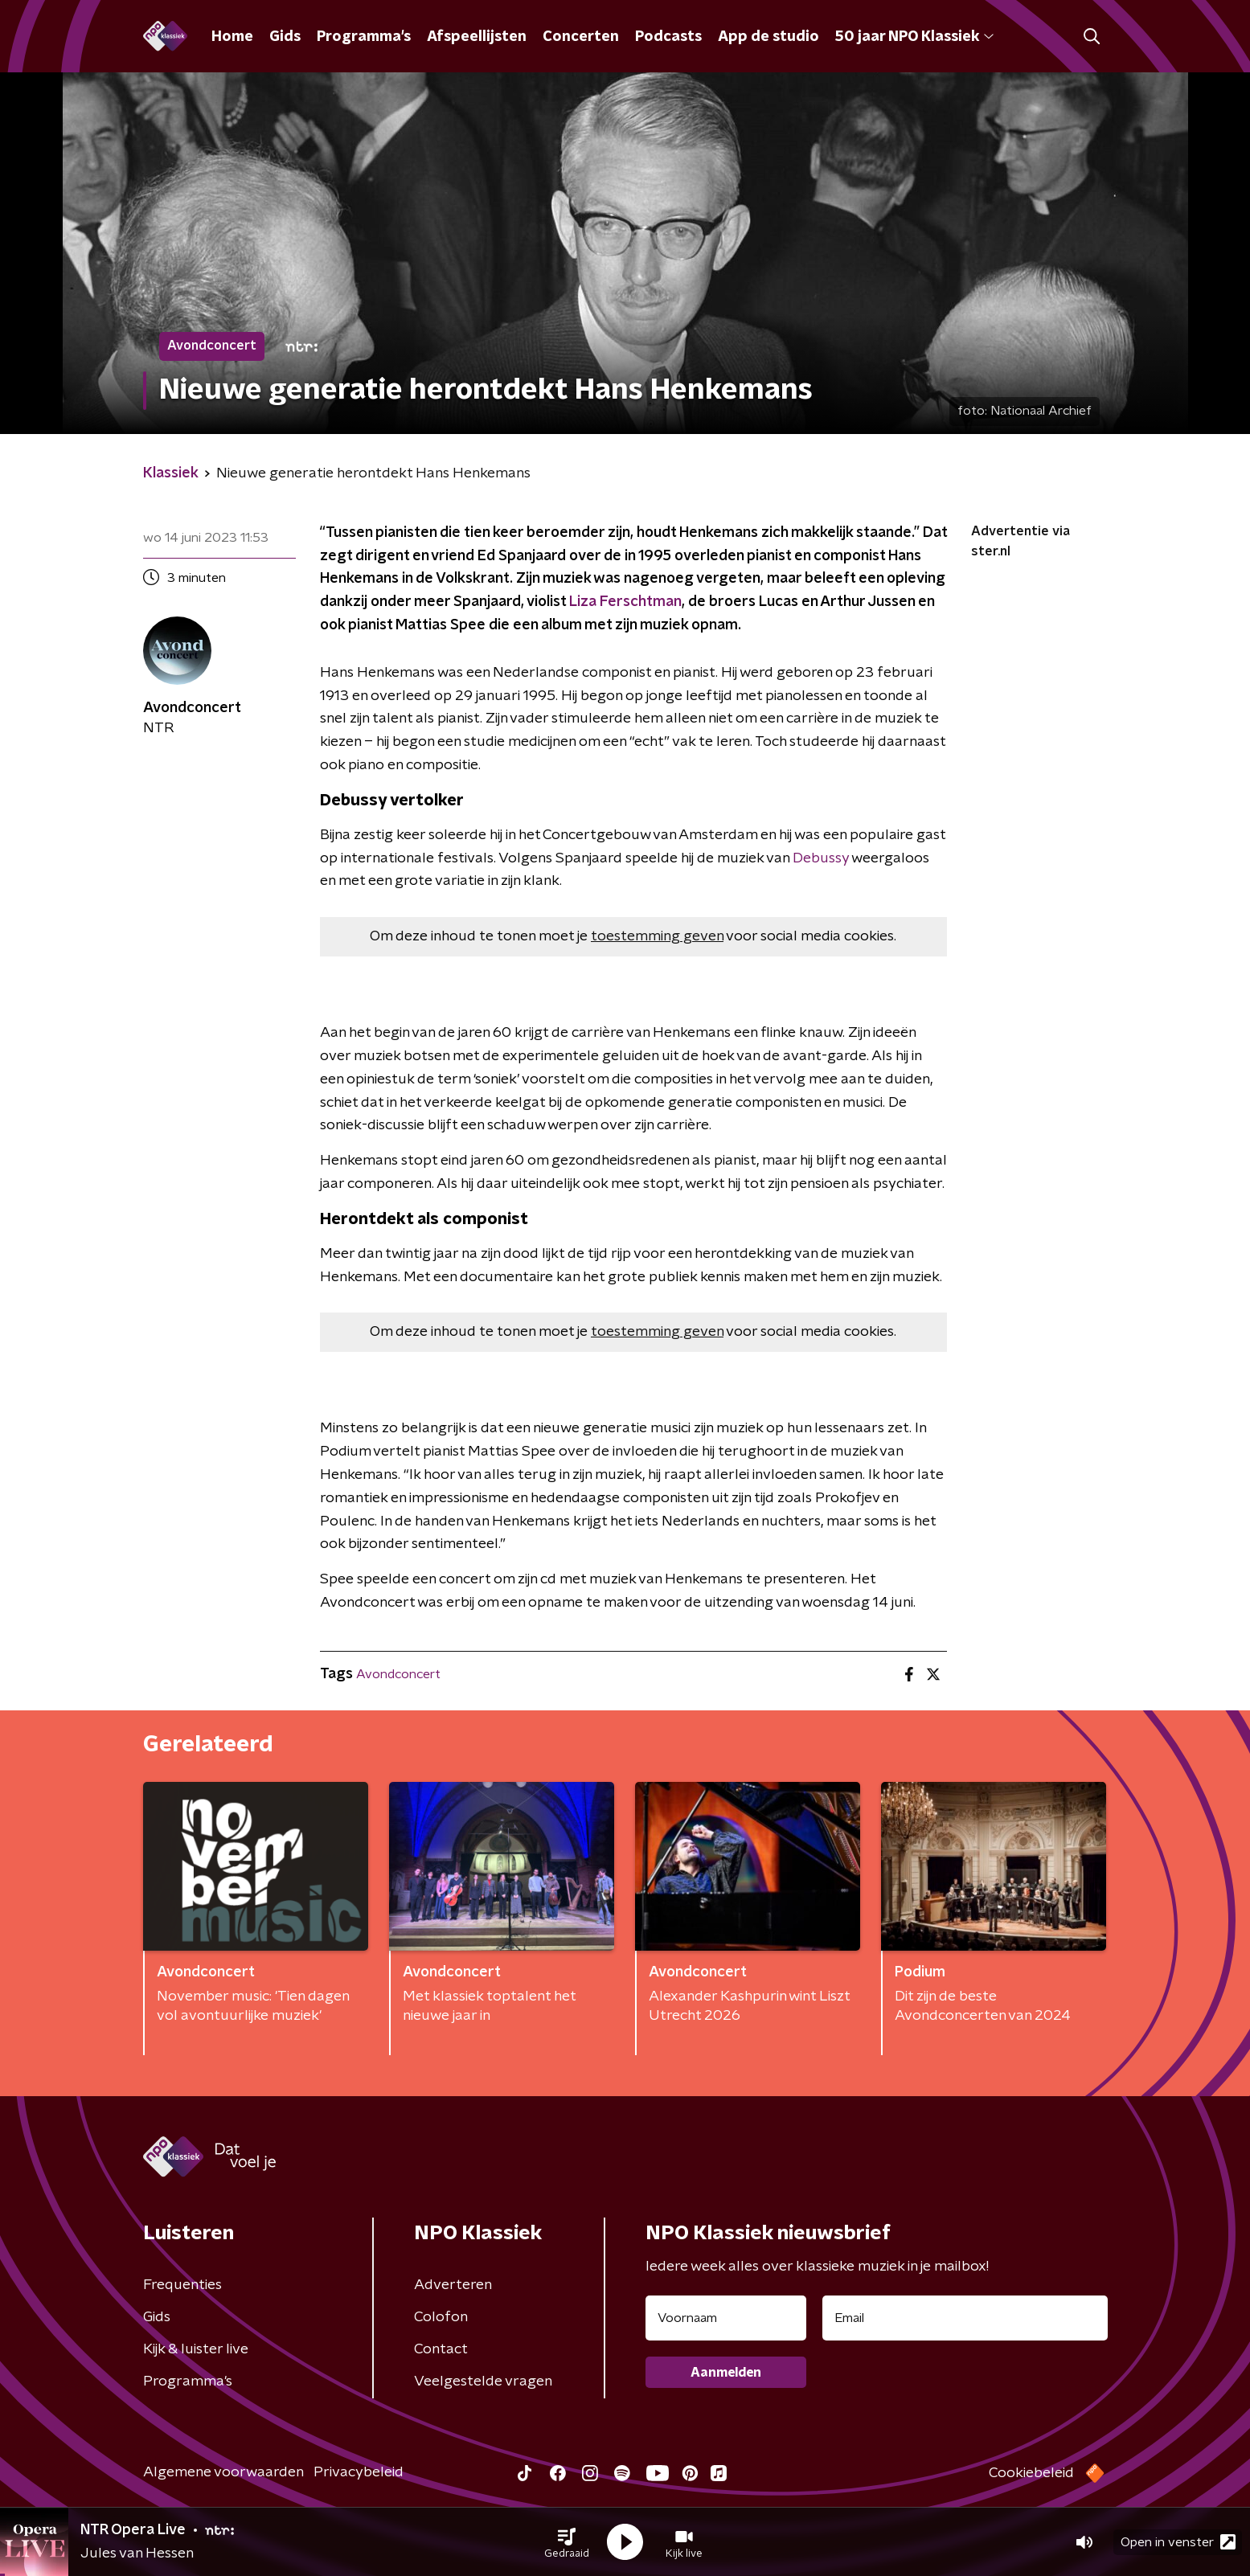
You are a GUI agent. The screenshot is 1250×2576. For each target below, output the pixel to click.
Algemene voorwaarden (223, 2472)
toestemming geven (657, 936)
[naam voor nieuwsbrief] (725, 2318)
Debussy (821, 858)
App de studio (768, 37)
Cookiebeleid (1031, 2473)
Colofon (441, 2317)
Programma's (364, 37)
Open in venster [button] (1178, 2541)
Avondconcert (398, 1674)
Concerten (581, 37)
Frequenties (182, 2285)
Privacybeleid (359, 2472)
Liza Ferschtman (624, 602)
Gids (285, 37)
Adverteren (453, 2285)
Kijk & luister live (195, 2349)
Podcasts (668, 37)
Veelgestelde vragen (483, 2381)
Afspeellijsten (477, 37)
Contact (441, 2349)
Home (232, 37)
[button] (566, 2542)
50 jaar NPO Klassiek (914, 37)
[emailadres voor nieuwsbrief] (965, 2318)
